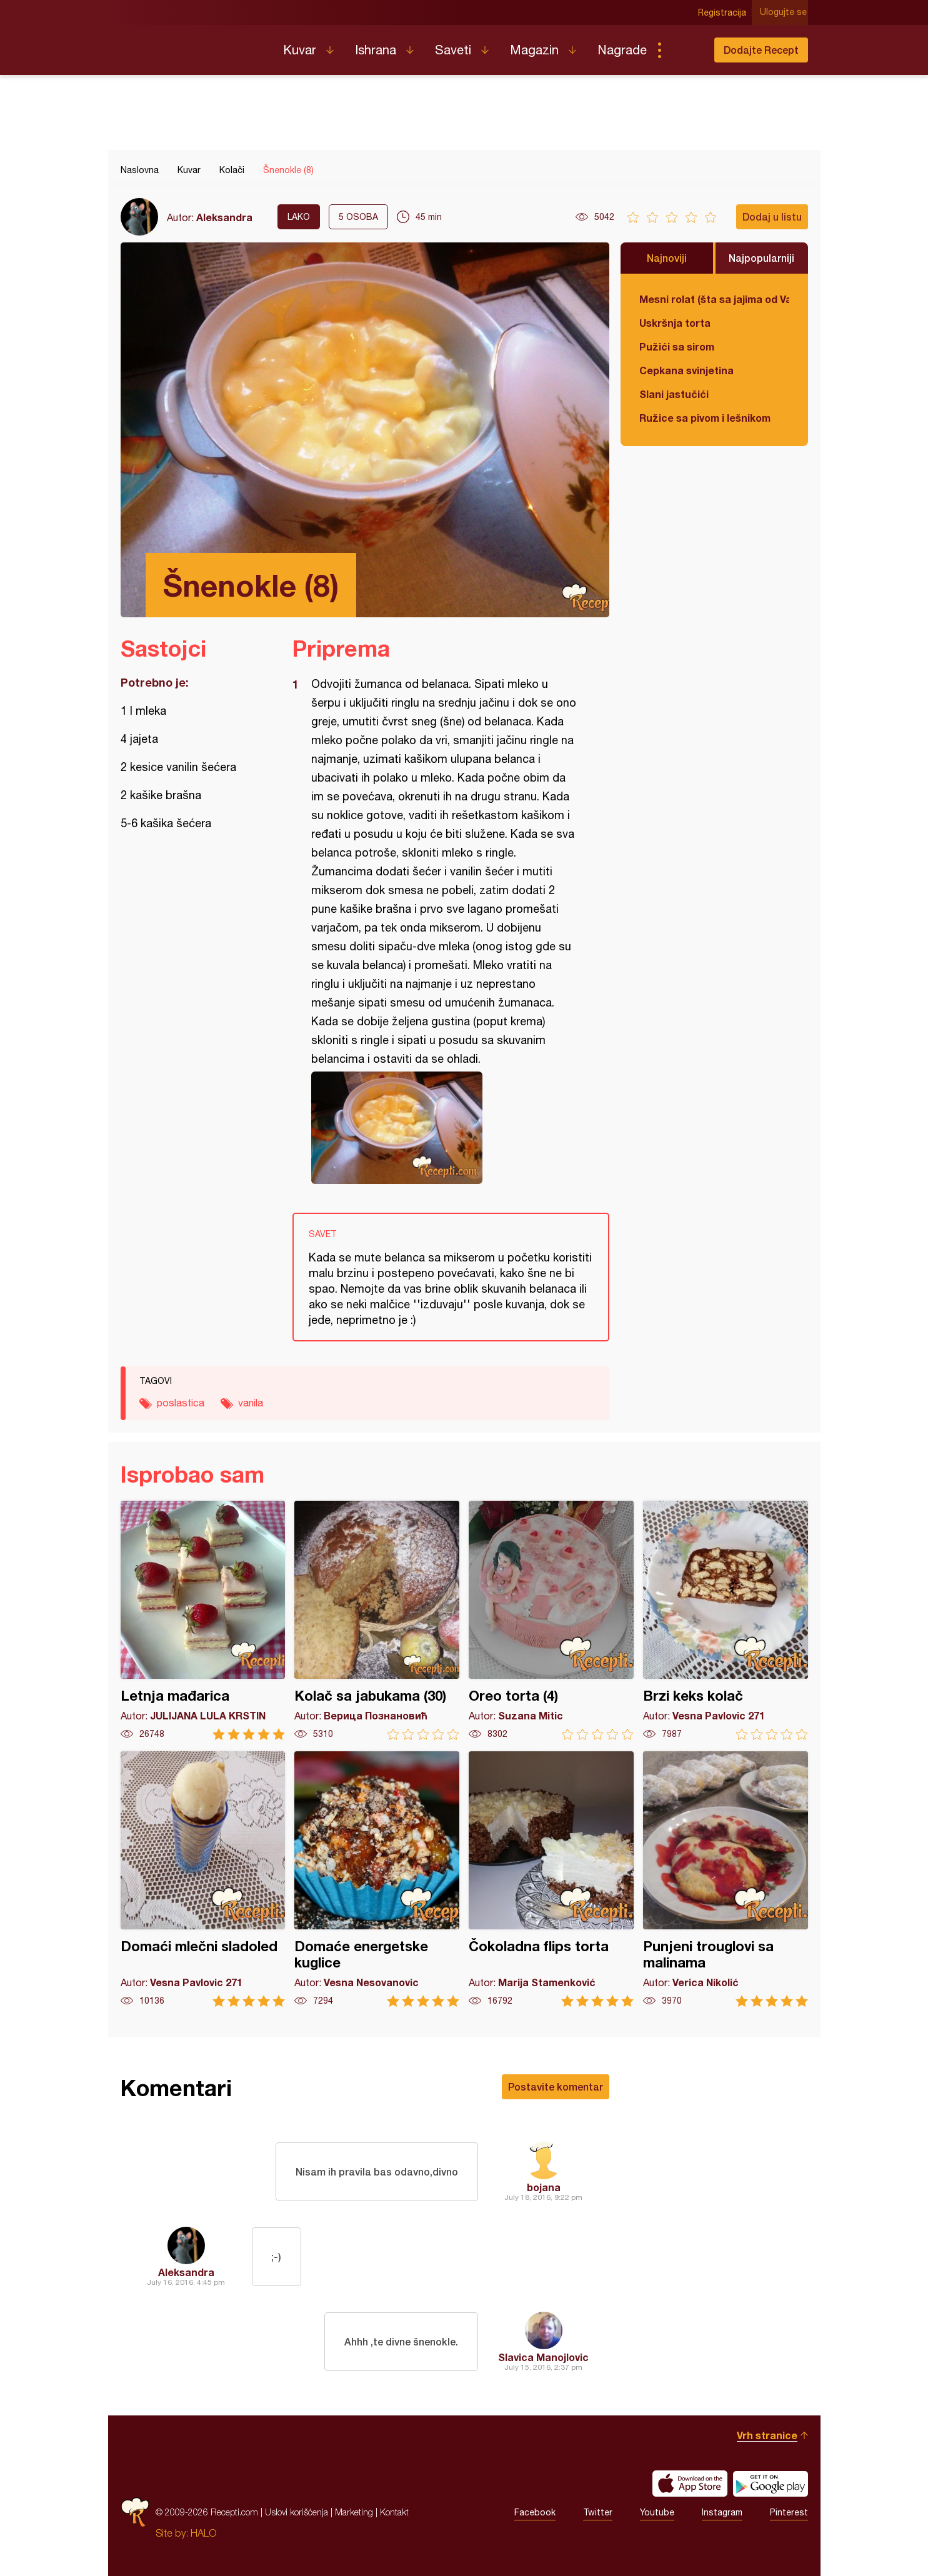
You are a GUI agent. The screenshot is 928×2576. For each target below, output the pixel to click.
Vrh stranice (767, 2435)
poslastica (180, 1402)
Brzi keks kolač (725, 1620)
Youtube (657, 2512)
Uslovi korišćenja (296, 2512)
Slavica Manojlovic (543, 2357)
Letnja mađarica (203, 1620)
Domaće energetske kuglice (376, 1879)
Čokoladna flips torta (551, 1879)
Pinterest (789, 2512)
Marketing (354, 2512)
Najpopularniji (761, 258)
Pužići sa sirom (676, 346)
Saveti (453, 49)
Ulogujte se (784, 12)
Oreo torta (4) (551, 1620)
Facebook (535, 2512)
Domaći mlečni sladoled (203, 1879)
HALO (203, 2533)
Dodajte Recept (761, 50)
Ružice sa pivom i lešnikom (705, 418)
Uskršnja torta (675, 323)
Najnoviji (667, 258)
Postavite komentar (555, 2086)
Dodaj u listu (772, 216)
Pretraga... (684, 50)
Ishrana (375, 49)
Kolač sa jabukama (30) (376, 1620)
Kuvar (299, 49)
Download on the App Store (689, 2483)
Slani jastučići (674, 394)
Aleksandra (224, 217)
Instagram (722, 2512)
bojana (544, 2187)
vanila (250, 1402)
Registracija (724, 12)
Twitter (597, 2512)
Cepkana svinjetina (686, 370)
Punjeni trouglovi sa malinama (725, 1879)
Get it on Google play (770, 2483)
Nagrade (622, 49)
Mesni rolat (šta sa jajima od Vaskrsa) (714, 299)
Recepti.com (192, 45)
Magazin (534, 49)
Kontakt (394, 2512)
